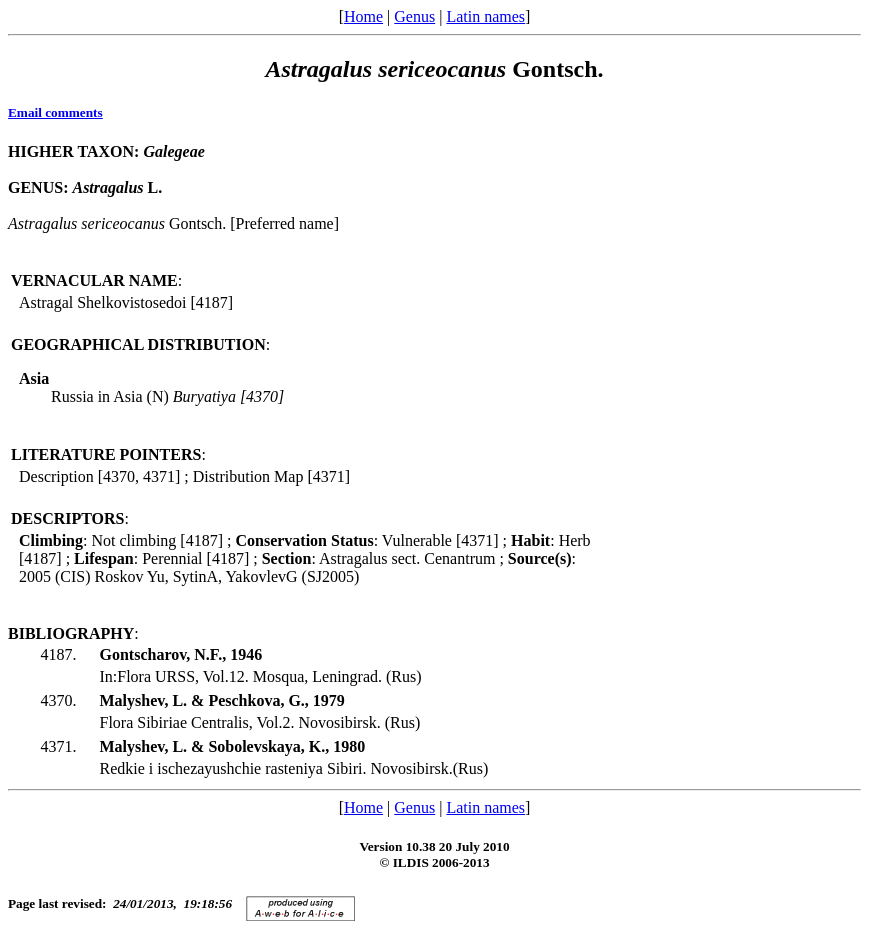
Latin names (485, 16)
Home (363, 16)
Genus (414, 16)
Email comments (55, 112)
